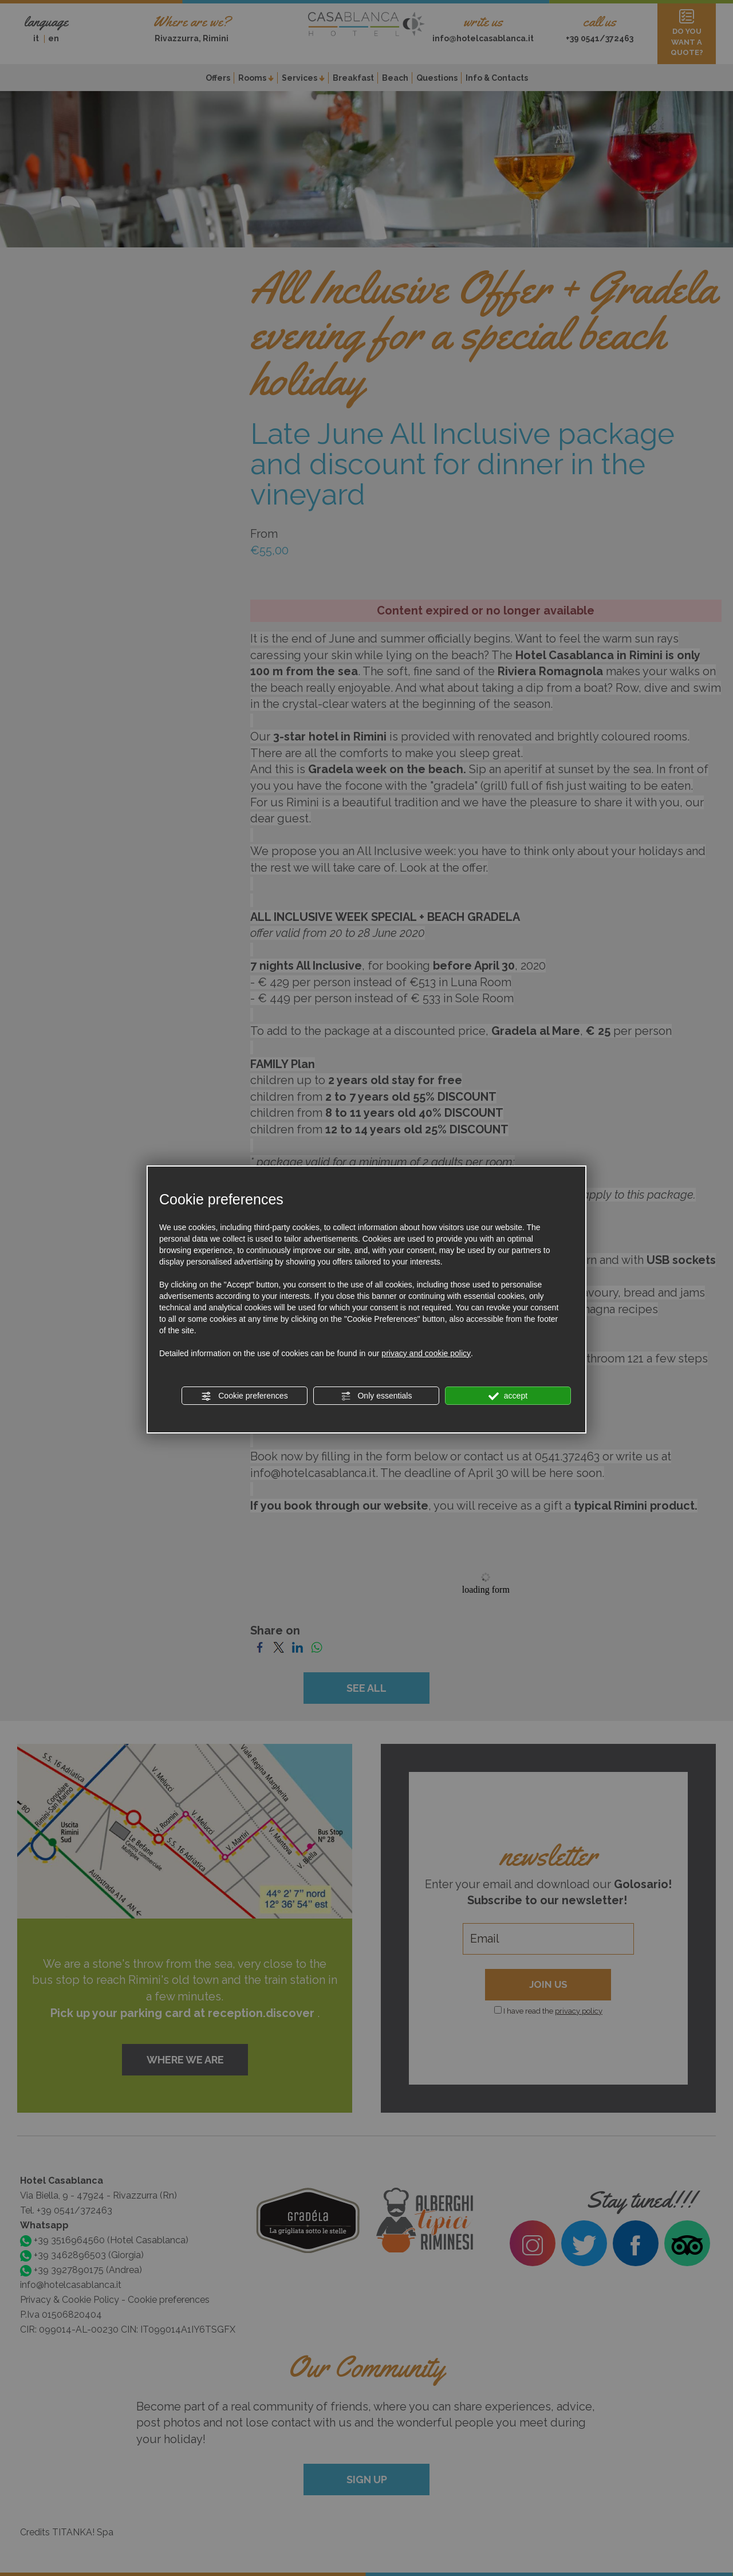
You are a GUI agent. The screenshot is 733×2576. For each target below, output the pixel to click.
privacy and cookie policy (426, 1353)
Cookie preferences (244, 1396)
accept (507, 1396)
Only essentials (376, 1396)
